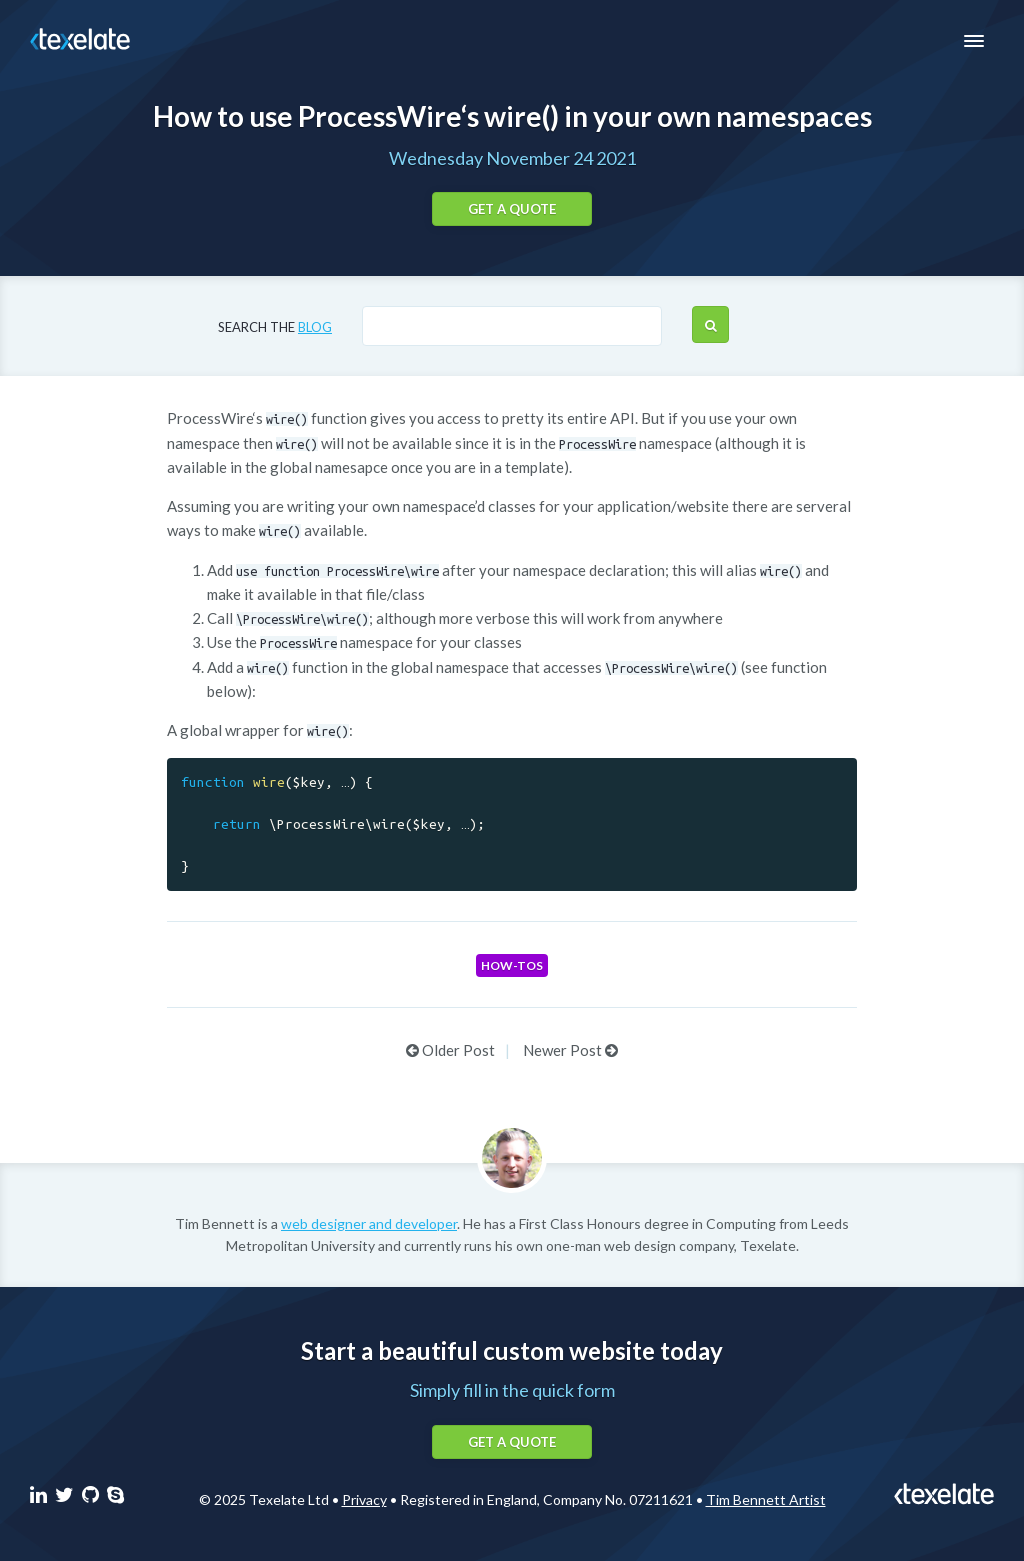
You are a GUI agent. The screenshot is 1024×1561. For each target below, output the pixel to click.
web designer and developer (369, 1223)
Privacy (364, 1499)
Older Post (450, 1050)
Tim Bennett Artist (766, 1499)
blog (315, 327)
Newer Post (570, 1050)
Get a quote (512, 209)
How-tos (512, 965)
